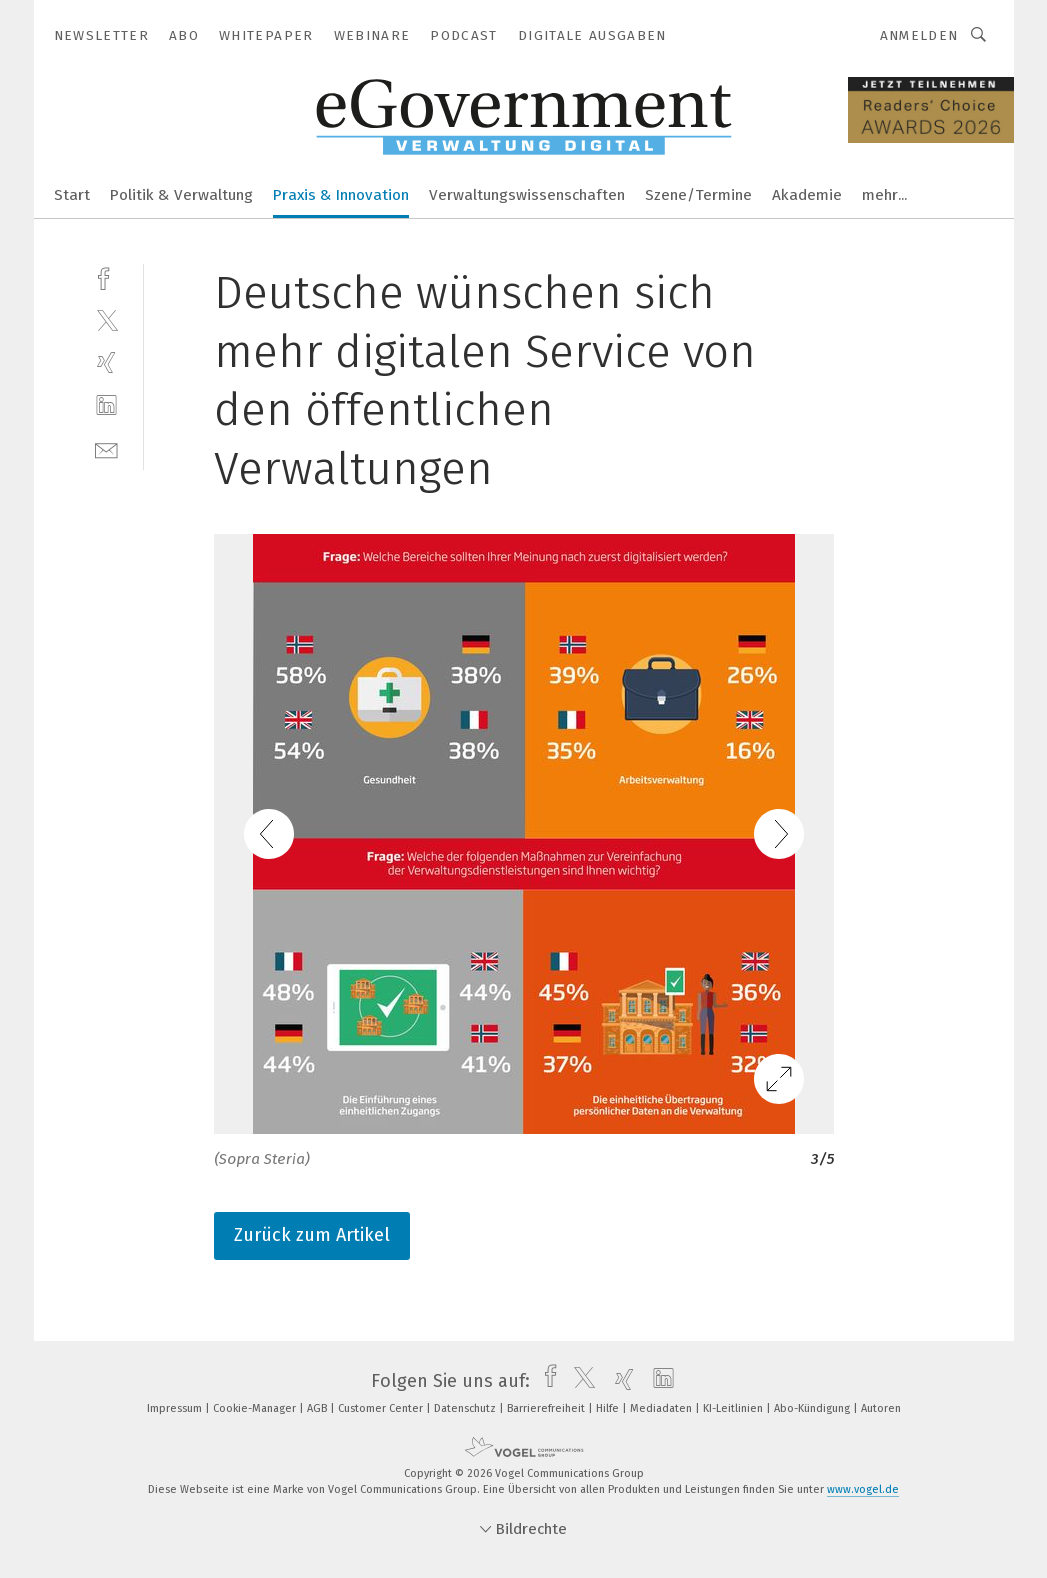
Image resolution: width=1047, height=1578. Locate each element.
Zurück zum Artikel (312, 1235)
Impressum (176, 1408)
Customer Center (382, 1408)
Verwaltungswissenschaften (527, 195)
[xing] (106, 362)
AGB (318, 1408)
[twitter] (106, 319)
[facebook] (106, 276)
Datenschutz (466, 1408)
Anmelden (919, 35)
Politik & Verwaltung (181, 195)
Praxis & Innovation (341, 195)
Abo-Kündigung (813, 1408)
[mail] (106, 448)
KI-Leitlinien (734, 1408)
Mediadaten (662, 1408)
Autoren (881, 1408)
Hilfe (609, 1408)
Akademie (807, 195)
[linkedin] (106, 405)
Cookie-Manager (256, 1408)
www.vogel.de (863, 1489)
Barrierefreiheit (547, 1408)
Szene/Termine (698, 195)
